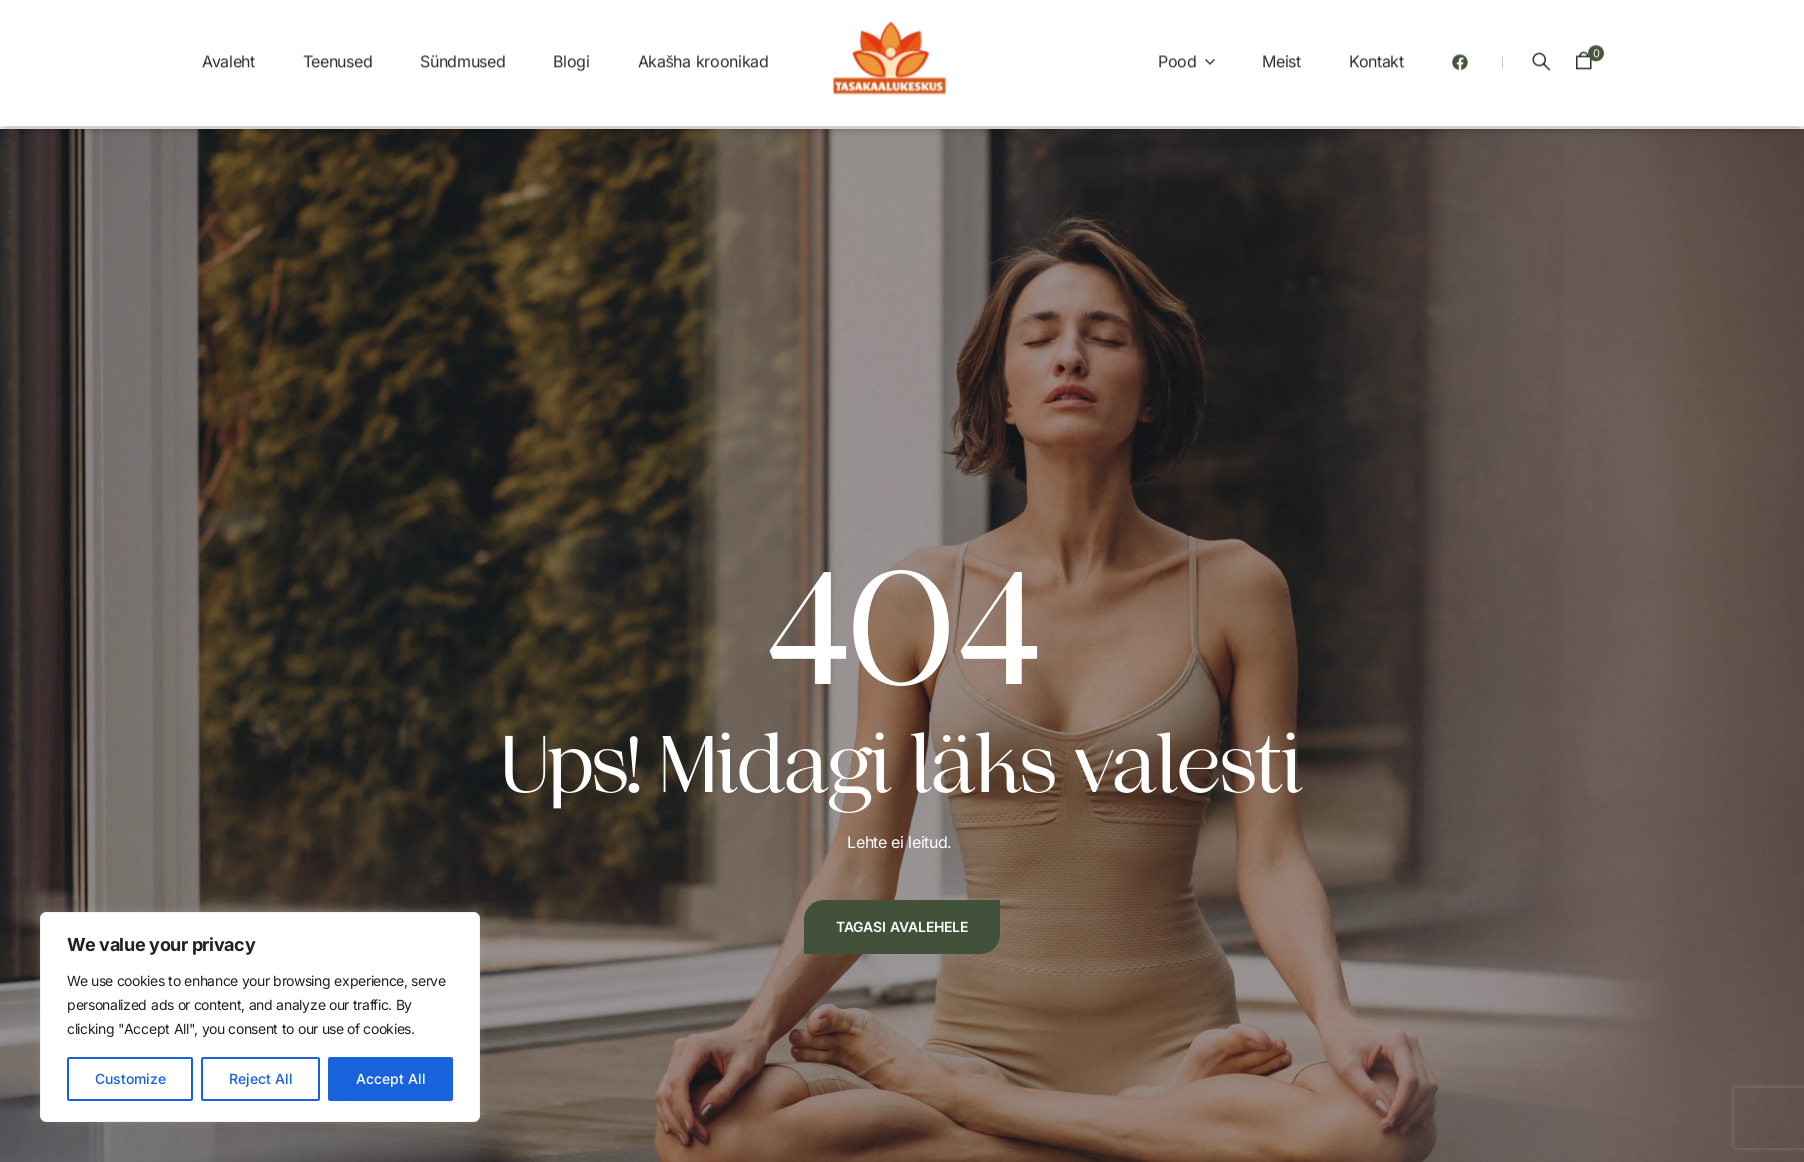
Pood (1177, 53)
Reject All (261, 1078)
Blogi (571, 53)
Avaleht (228, 53)
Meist (1281, 53)
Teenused (337, 53)
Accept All (391, 1078)
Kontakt (1376, 53)
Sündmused (462, 53)
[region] (260, 1017)
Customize (130, 1078)
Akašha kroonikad (703, 53)
